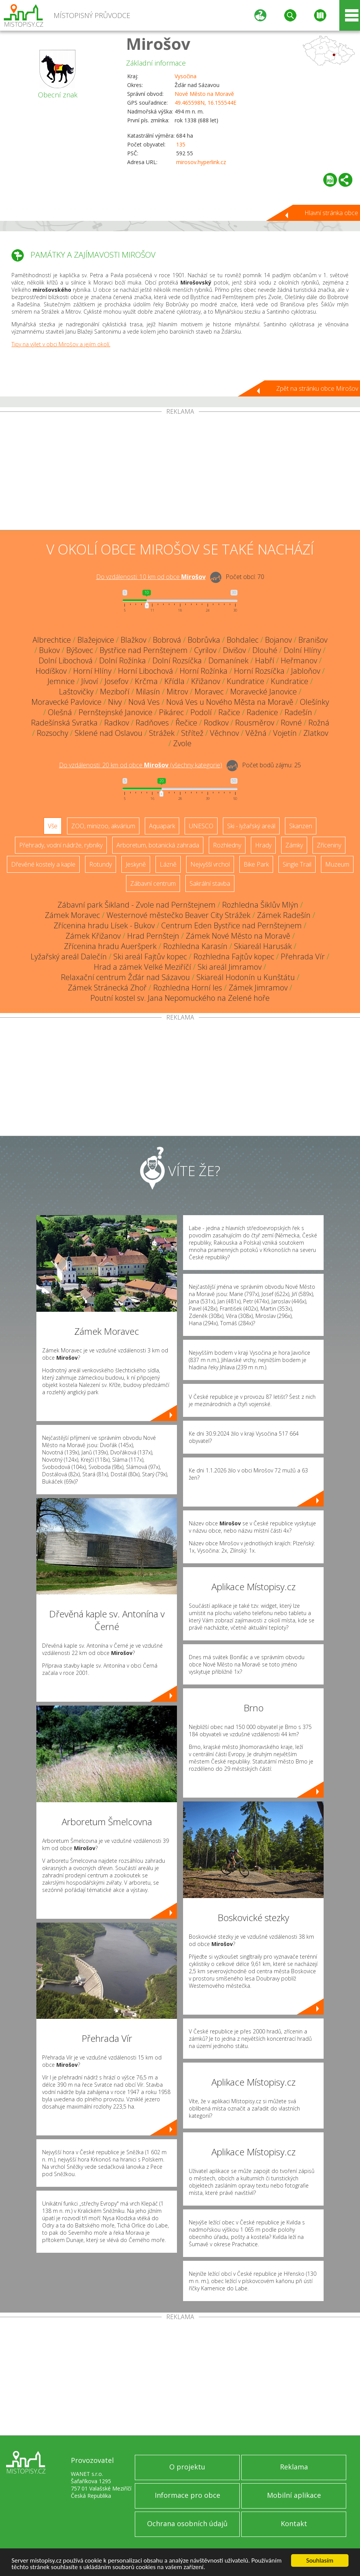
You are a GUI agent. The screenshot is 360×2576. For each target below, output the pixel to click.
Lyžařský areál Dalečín (69, 956)
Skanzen (300, 826)
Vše (52, 826)
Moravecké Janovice (263, 691)
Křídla (174, 681)
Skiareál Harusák (263, 946)
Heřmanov (299, 660)
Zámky (294, 845)
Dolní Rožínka (122, 660)
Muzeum (337, 864)
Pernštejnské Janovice (115, 712)
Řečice (186, 722)
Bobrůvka (204, 640)
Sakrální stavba (210, 883)
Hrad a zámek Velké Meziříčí (142, 967)
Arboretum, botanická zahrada (157, 845)
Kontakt (294, 2523)
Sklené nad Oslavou (108, 733)
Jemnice (61, 681)
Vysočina (185, 76)
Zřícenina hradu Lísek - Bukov (104, 925)
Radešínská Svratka (64, 722)
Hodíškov (51, 671)
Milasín (148, 691)
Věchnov (224, 733)
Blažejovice (95, 640)
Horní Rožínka (203, 671)
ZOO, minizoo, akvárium (103, 826)
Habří (264, 660)
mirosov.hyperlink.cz (201, 162)
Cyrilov (205, 650)
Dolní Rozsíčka (177, 660)
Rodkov (216, 722)
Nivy (115, 702)
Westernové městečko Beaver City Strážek (178, 915)
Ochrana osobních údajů (187, 2523)
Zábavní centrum (153, 883)
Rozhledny (227, 845)
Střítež (192, 733)
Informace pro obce (187, 2495)
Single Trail (297, 864)
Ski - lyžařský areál (251, 826)
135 (180, 144)
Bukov (49, 650)
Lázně (168, 864)
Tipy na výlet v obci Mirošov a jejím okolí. (60, 344)
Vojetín (285, 733)
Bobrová (167, 640)
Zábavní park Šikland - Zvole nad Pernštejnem (136, 905)
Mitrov (177, 691)
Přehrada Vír (303, 956)
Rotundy (100, 864)
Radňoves (152, 722)
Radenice (262, 712)
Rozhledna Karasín (195, 946)
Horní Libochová (145, 671)
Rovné (291, 722)
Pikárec (171, 712)
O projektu (187, 2466)
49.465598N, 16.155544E (205, 102)
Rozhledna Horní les (187, 987)
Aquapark (162, 826)
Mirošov (158, 43)
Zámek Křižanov (93, 936)
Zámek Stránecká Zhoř (107, 987)
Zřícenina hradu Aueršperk (110, 946)
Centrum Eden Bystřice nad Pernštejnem (231, 925)
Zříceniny (329, 845)
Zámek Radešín (284, 915)
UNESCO (201, 826)
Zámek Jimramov (258, 987)
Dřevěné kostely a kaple (43, 864)
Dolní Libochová (66, 660)
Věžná (256, 733)
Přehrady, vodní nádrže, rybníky (61, 845)
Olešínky (314, 702)
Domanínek (228, 660)
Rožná (318, 722)
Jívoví (89, 681)
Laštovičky (76, 691)
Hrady (263, 845)
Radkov (116, 722)
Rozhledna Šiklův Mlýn (260, 905)
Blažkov (133, 640)
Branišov (312, 640)
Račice (229, 712)
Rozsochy (52, 733)
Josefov (116, 681)
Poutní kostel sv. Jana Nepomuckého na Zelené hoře (180, 998)
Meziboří (114, 691)
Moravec (209, 691)
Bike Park (256, 864)
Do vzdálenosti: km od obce (151, 576)
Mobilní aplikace (294, 2495)
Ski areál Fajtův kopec (150, 956)
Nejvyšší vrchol (210, 864)
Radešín (298, 712)
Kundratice (245, 681)
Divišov (234, 650)
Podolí (201, 712)
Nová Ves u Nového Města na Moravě (229, 702)
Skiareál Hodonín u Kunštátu (245, 977)
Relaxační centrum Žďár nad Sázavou (125, 977)
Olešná (60, 712)
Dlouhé (264, 650)
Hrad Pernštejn (153, 936)
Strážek (162, 733)
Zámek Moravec (72, 915)
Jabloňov (305, 671)
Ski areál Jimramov (230, 967)
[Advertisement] (180, 472)
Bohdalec (243, 640)
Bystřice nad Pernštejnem (144, 650)
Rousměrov (254, 722)
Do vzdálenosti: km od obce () (140, 765)
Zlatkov (315, 733)
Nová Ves (144, 702)
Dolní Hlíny (302, 650)
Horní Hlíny (92, 671)
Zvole (182, 743)
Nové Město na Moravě (204, 93)
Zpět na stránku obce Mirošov (317, 388)
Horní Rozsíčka (259, 671)
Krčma (146, 681)
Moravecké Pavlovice (66, 702)
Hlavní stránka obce (331, 213)
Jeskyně (136, 864)
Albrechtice (52, 640)
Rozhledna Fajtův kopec (233, 956)
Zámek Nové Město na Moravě (238, 936)
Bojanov (278, 640)
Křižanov (205, 681)
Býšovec (79, 650)
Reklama (294, 2466)
